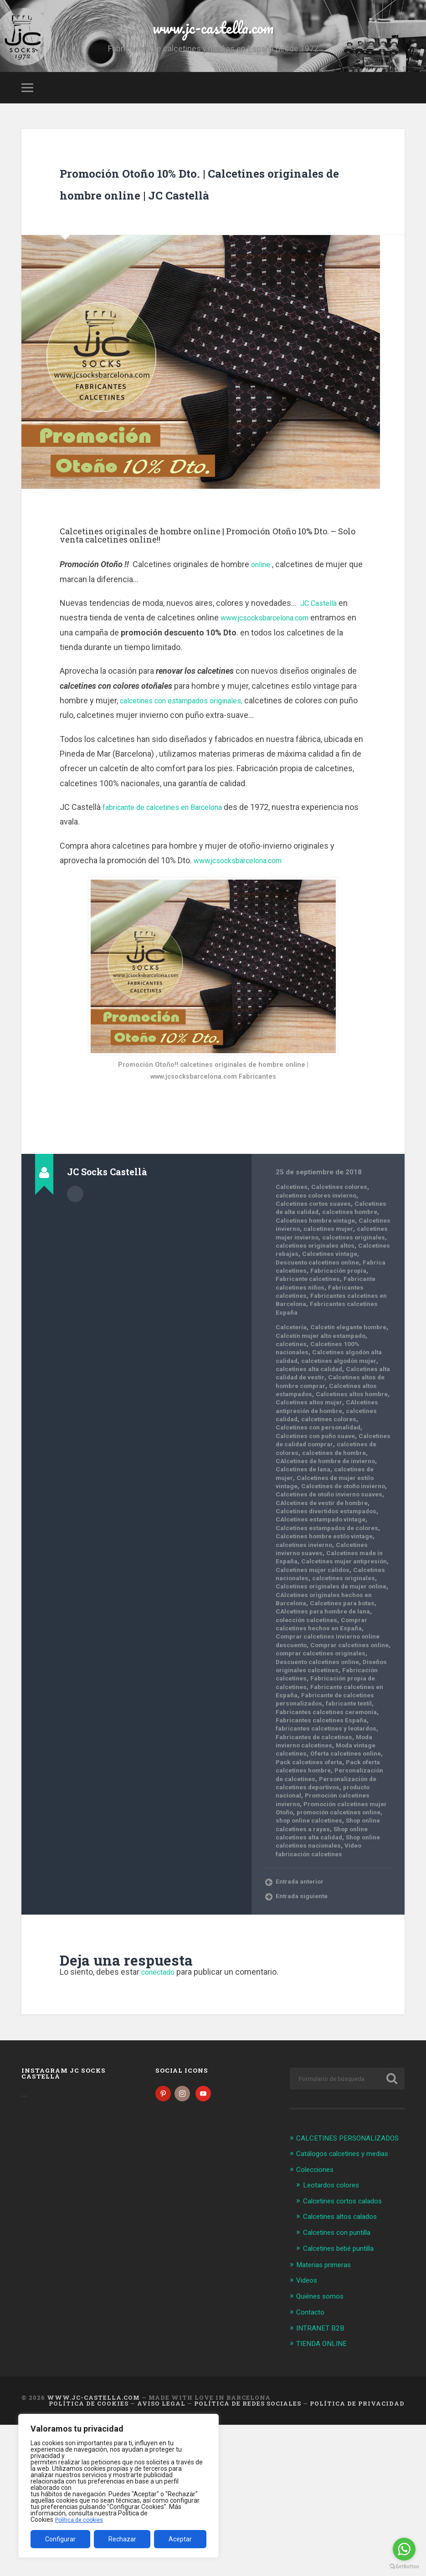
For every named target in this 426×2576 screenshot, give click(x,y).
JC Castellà (321, 654)
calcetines (333, 1420)
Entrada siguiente (304, 2040)
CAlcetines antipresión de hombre (332, 1495)
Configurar (60, 2539)
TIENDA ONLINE (323, 2495)
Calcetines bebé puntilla (343, 2401)
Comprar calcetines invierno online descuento (323, 1750)
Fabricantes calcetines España (333, 1842)
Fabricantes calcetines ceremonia (322, 1834)
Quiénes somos (323, 2448)
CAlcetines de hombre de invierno (332, 1550)
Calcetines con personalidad (315, 1516)
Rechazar (122, 2539)
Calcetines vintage (333, 1322)
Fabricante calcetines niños (321, 1356)
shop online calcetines (337, 1955)
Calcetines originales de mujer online (329, 1692)
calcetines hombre (307, 1272)
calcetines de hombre (312, 1546)
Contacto (312, 2463)
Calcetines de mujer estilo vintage (332, 1571)
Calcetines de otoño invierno (323, 1579)
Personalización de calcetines (325, 1905)
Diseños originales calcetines (319, 1784)
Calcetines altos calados (345, 2370)
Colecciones (317, 2323)
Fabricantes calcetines (313, 1364)
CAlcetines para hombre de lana (328, 1721)
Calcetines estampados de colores (326, 1625)
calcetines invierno (307, 1646)
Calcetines (293, 1238)
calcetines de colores (343, 1537)
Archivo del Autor (75, 1244)
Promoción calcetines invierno (327, 1930)
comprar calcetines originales (320, 1767)
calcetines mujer (333, 1289)
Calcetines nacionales (339, 1679)
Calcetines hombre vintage (326, 1276)
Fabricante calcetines (335, 1347)
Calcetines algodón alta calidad (323, 1433)
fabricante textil (301, 1830)
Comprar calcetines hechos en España (327, 1734)
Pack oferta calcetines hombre (326, 1897)
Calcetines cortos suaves (318, 1255)
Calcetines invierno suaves (326, 1650)
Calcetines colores (345, 1238)
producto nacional (345, 1922)
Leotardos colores (334, 2338)
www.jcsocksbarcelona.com (272, 669)
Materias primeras (327, 2417)
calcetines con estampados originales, (189, 752)
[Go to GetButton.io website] (404, 2567)
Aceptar (180, 2539)
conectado (160, 2115)
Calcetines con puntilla (341, 2385)
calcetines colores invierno (321, 1247)
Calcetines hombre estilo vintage (330, 1638)
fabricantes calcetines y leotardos (326, 1851)
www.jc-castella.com (213, 41)
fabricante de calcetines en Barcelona (171, 858)
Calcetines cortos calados (348, 2354)
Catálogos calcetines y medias (348, 2308)
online (262, 616)
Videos (308, 2433)
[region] (118, 2486)
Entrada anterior (302, 2025)
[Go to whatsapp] (404, 2549)
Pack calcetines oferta (336, 1889)
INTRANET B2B (322, 2479)
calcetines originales (310, 1305)
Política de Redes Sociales (247, 2555)
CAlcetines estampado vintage (316, 1616)
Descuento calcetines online (323, 1330)
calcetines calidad (305, 1504)
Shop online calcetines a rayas (326, 1964)
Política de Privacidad (357, 2555)
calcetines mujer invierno (317, 1297)
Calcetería (292, 1403)
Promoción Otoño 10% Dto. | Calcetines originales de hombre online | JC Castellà (199, 222)
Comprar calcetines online (321, 1759)
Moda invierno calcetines (329, 1867)
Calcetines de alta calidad (317, 1264)
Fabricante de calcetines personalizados (319, 1817)
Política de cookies (81, 2519)
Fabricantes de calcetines (318, 1863)
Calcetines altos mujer (342, 1487)
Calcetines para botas (348, 1713)
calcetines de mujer (335, 1562)
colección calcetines (310, 1730)
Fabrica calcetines (306, 1339)
